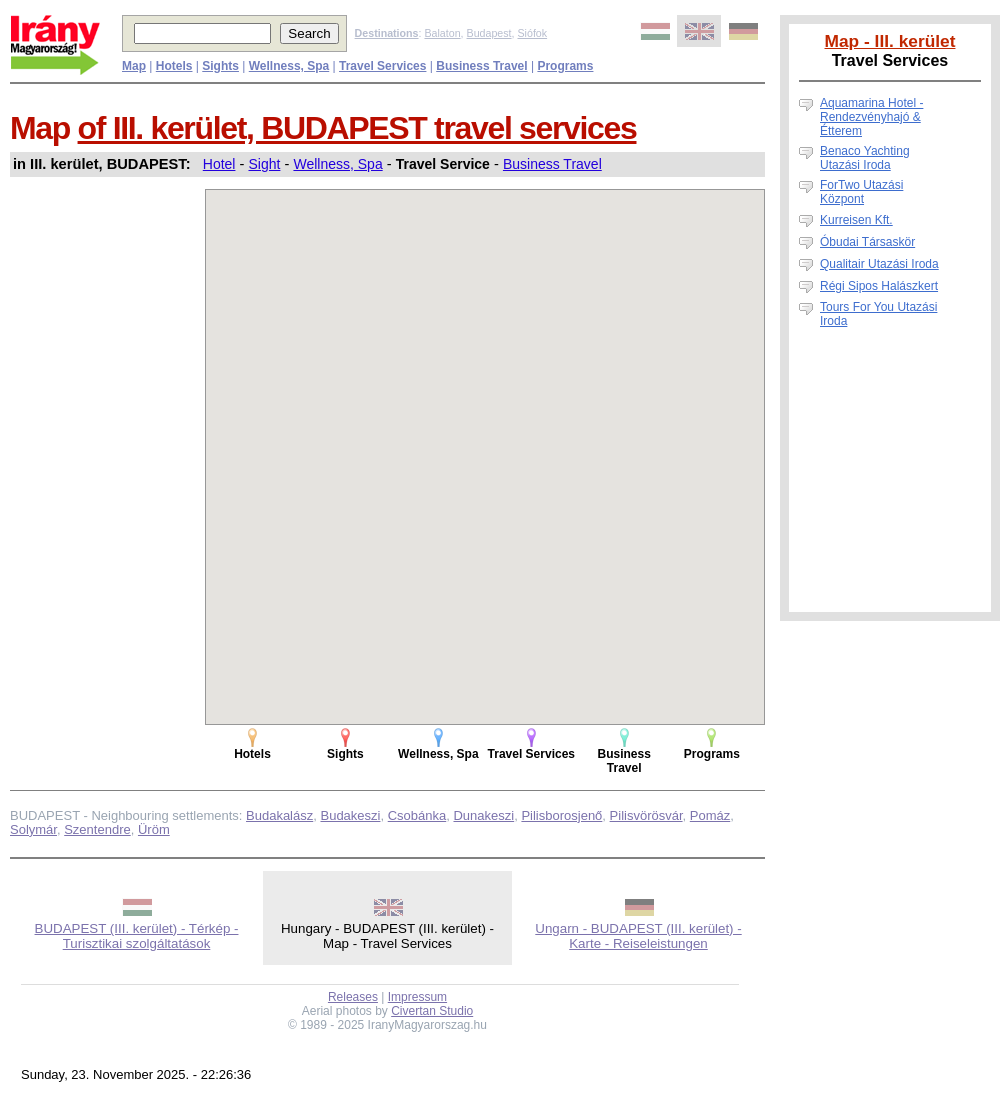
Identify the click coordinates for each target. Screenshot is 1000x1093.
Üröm (154, 829)
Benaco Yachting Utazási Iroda (865, 158)
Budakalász (279, 815)
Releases (353, 997)
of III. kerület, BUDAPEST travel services (357, 128)
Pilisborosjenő (561, 815)
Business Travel (552, 164)
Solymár (33, 829)
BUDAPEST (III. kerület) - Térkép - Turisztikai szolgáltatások (137, 936)
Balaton (442, 33)
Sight (264, 164)
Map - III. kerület (890, 41)
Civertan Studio (432, 1011)
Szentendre (97, 829)
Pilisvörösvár (646, 815)
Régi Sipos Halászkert (879, 286)
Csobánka (417, 815)
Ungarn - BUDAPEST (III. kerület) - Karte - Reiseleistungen (638, 936)
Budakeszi (350, 815)
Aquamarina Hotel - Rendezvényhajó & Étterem (871, 117)
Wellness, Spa (337, 164)
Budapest (489, 33)
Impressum (417, 997)
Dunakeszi (483, 815)
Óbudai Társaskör (867, 242)
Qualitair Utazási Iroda (879, 264)
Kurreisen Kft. (856, 220)
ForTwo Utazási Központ (861, 192)
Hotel (219, 164)
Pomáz (710, 815)
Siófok (532, 33)
